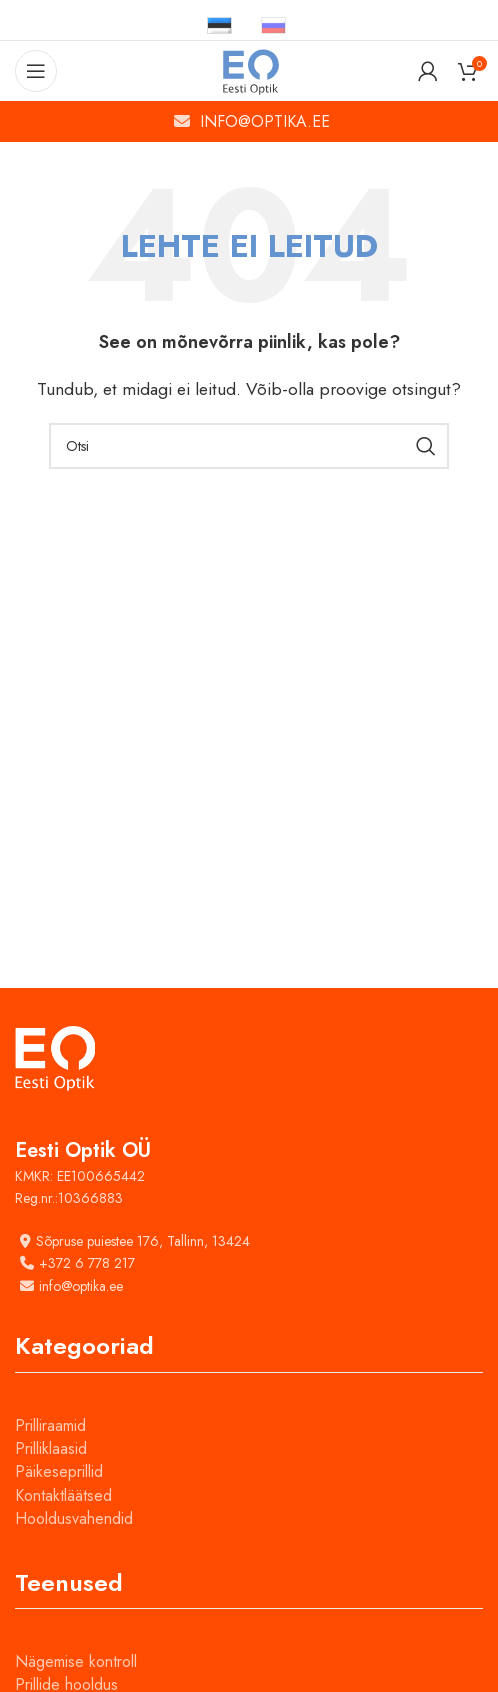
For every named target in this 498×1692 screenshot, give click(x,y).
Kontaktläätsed (63, 1495)
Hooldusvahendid (74, 1518)
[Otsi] (249, 446)
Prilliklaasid (51, 1448)
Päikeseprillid (59, 1471)
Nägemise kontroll (76, 1661)
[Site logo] (249, 69)
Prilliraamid (50, 1425)
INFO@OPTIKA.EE (265, 121)
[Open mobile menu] (36, 71)
